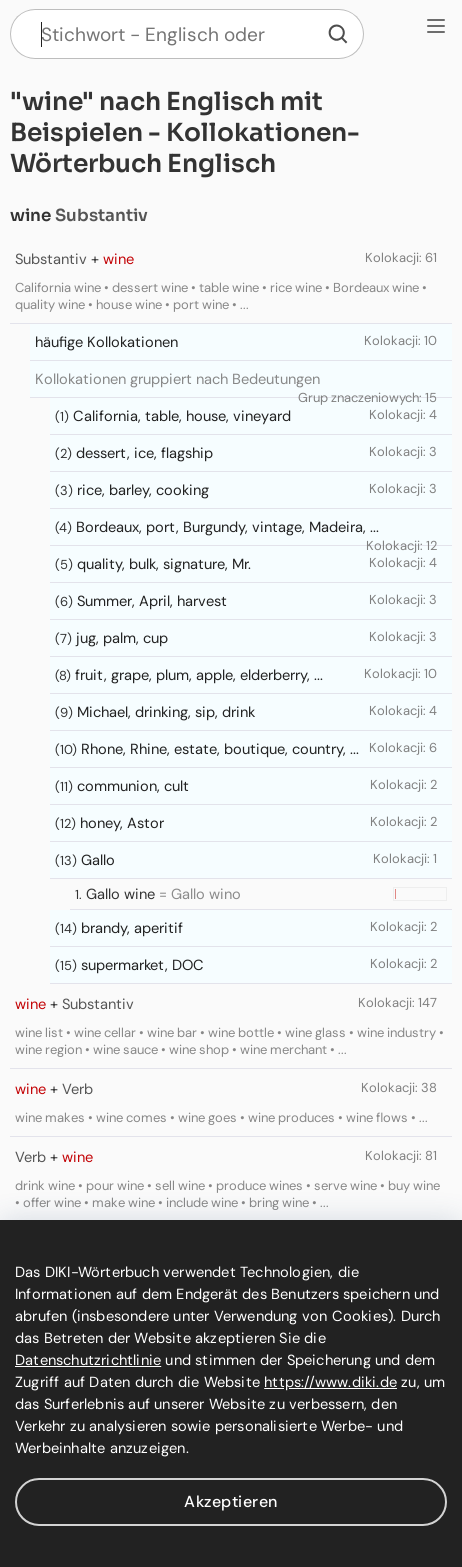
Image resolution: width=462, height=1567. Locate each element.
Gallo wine (120, 894)
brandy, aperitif (132, 928)
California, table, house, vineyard (182, 416)
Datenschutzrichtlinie (88, 1360)
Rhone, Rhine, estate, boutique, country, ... (220, 749)
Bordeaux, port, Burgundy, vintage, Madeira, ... (227, 527)
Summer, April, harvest (152, 601)
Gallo (98, 860)
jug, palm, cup (122, 638)
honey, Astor (122, 823)
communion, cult (133, 786)
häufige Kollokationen (106, 342)
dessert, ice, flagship (144, 453)
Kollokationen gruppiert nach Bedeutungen (177, 379)
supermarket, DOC (142, 965)
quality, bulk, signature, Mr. (164, 564)
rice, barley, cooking (143, 490)
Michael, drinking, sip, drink (166, 712)
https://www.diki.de (330, 1382)
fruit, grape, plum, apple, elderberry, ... (199, 675)
